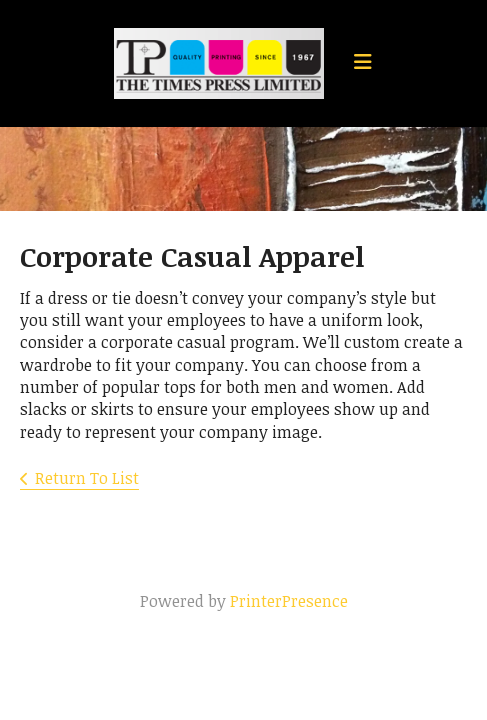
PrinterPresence (289, 601)
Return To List (87, 478)
